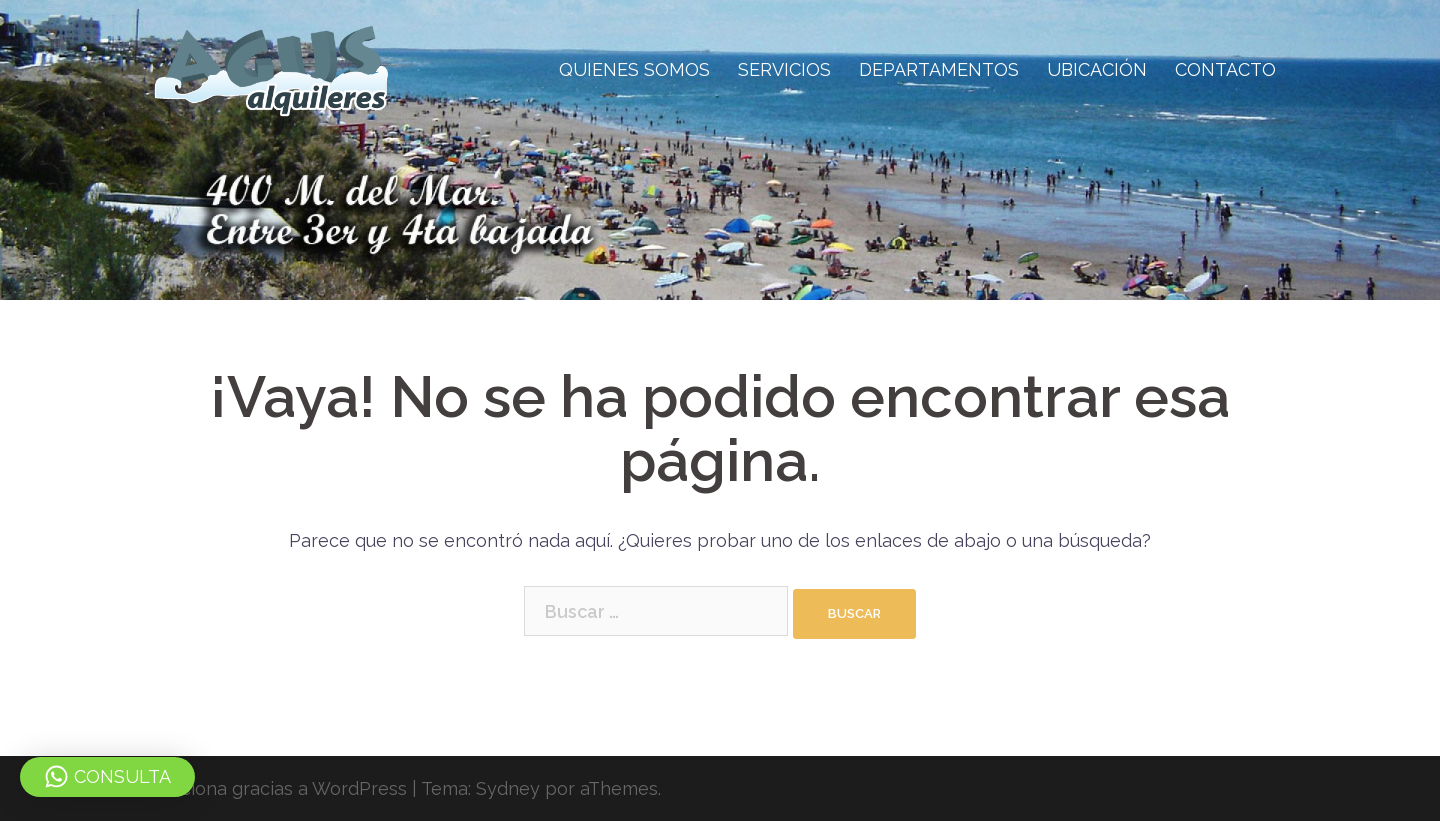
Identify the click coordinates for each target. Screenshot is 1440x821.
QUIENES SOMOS (634, 69)
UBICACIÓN (1097, 69)
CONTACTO (1225, 69)
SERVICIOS (784, 69)
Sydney (508, 788)
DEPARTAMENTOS (939, 69)
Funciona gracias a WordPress (278, 788)
